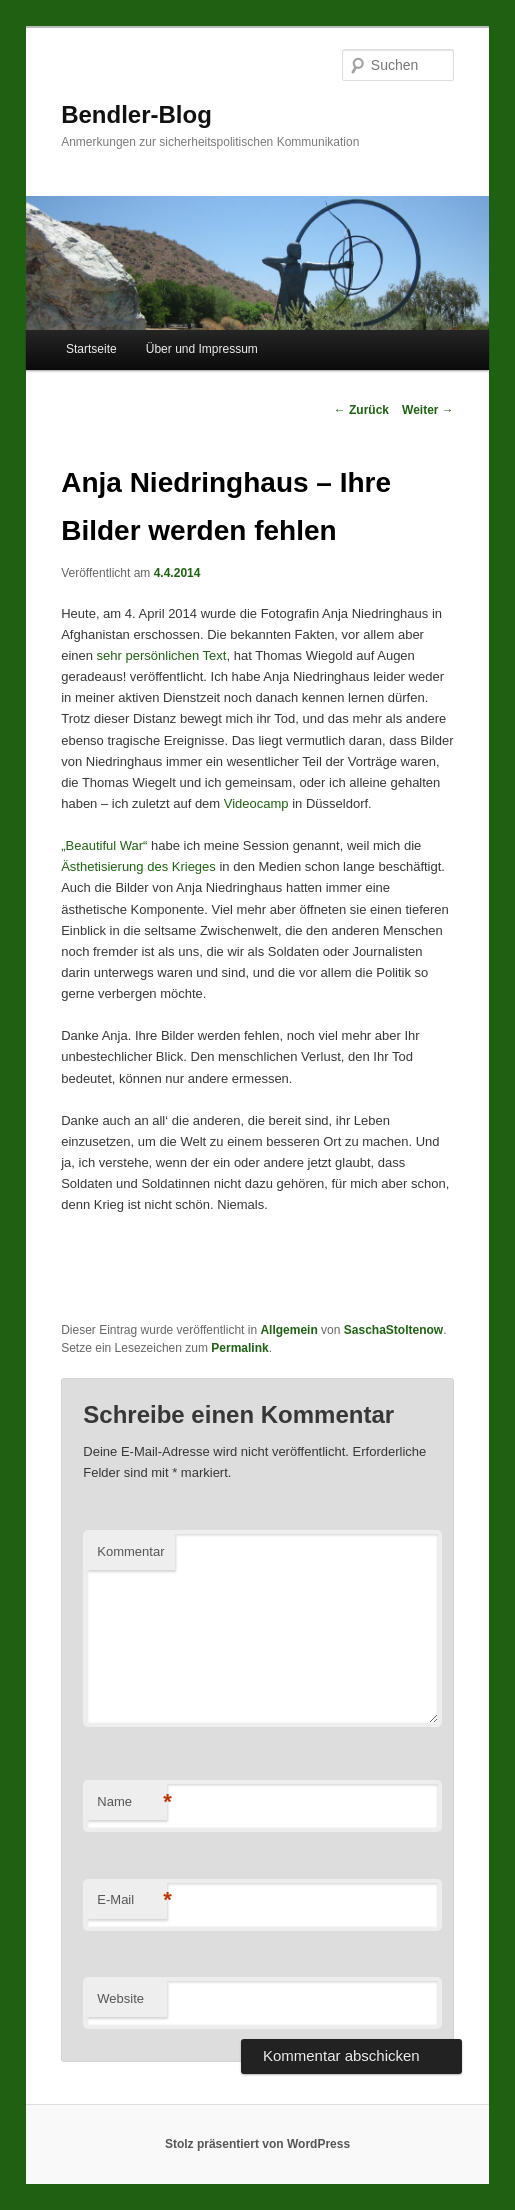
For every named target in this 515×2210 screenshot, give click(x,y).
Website (120, 1998)
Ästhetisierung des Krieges (138, 866)
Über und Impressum (202, 349)
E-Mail (132, 1900)
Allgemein (288, 1330)
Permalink (239, 1348)
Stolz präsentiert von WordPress (257, 2144)
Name (132, 1802)
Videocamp (256, 803)
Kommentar (130, 1551)
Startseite (91, 349)
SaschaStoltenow (393, 1330)
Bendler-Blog (136, 114)
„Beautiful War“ (104, 845)
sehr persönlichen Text (162, 655)
